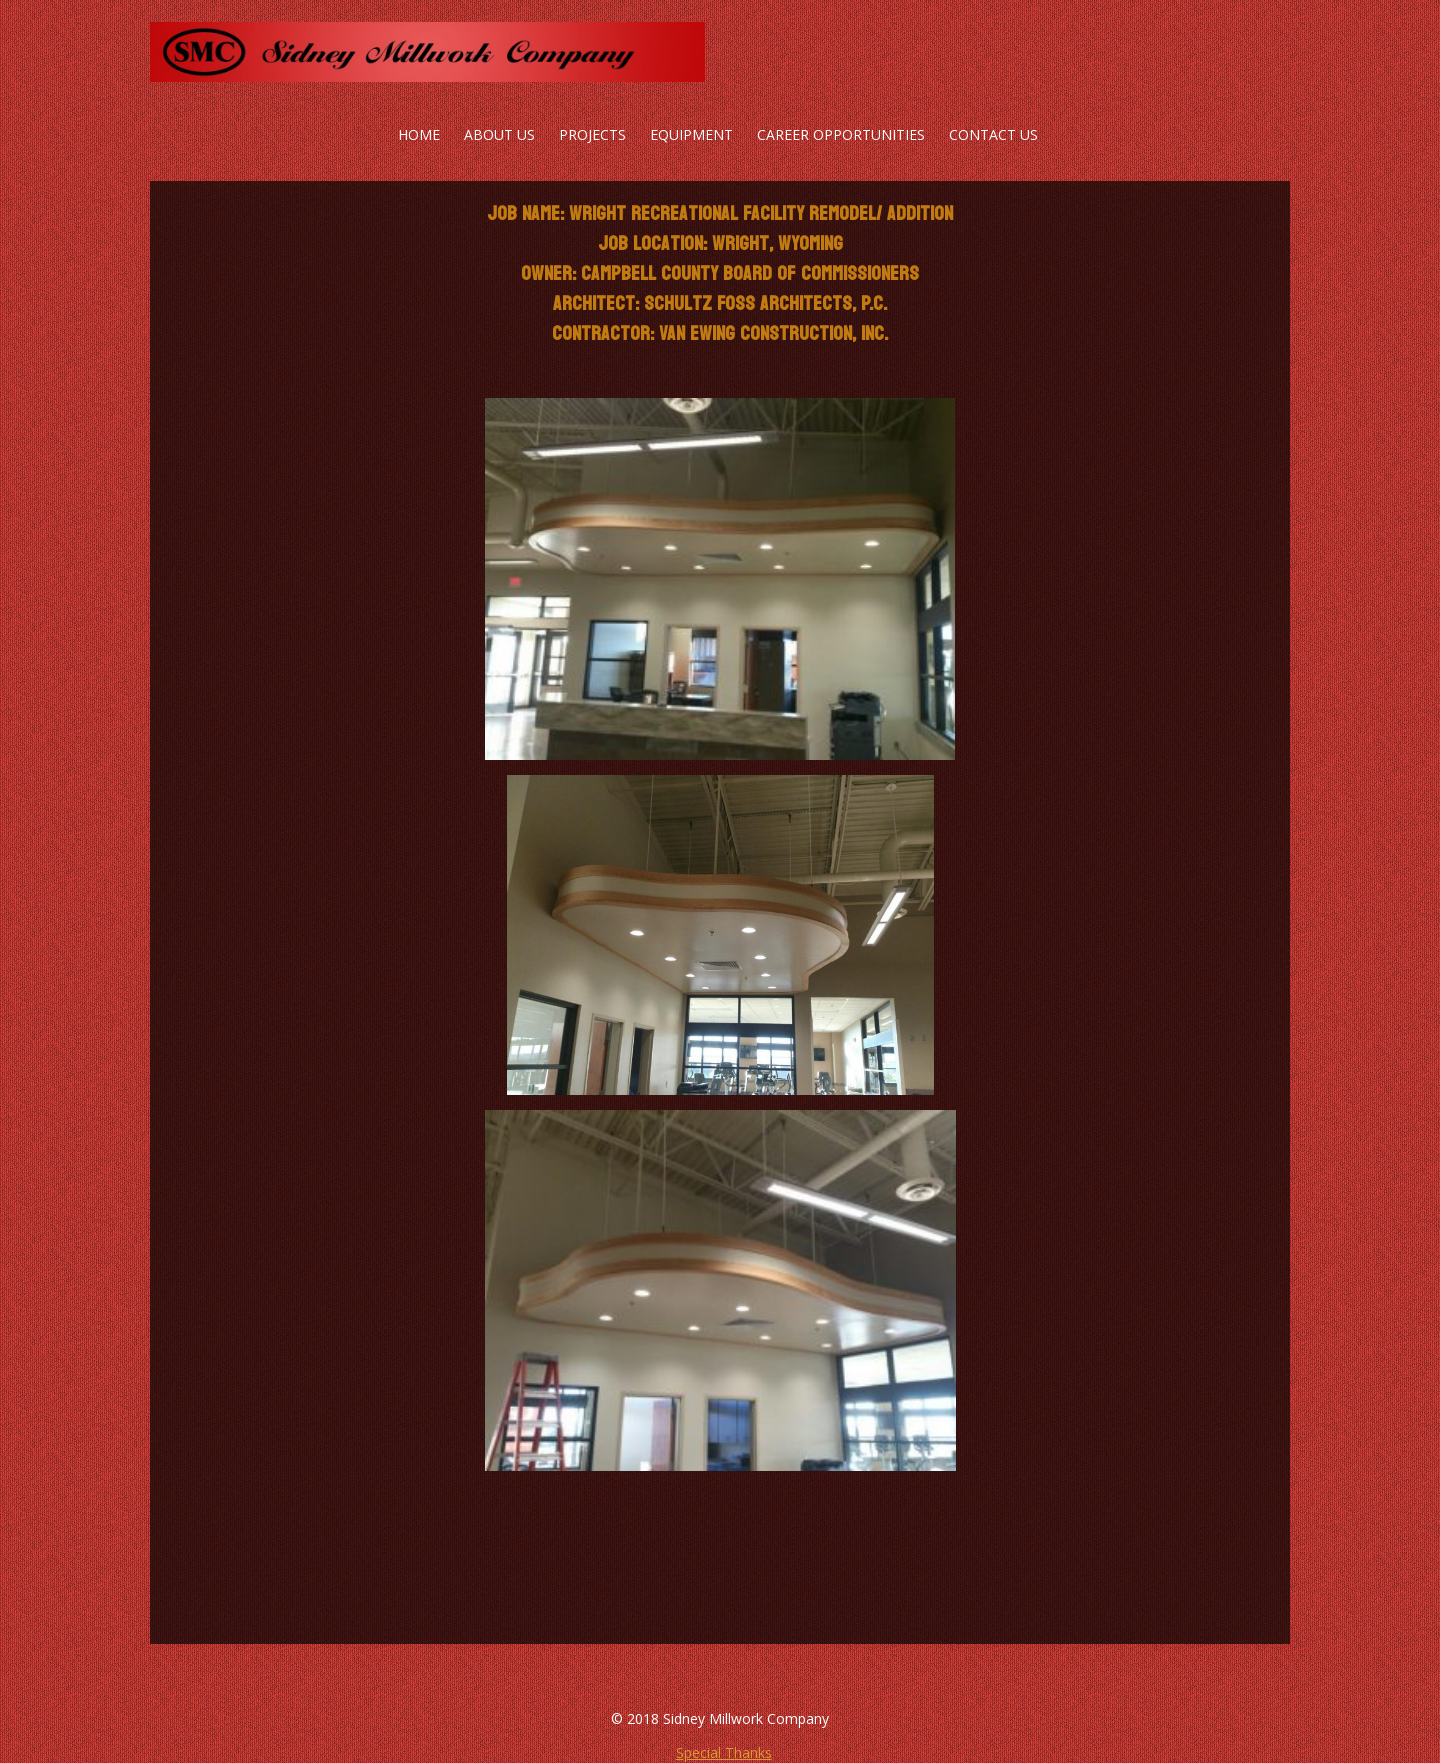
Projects (592, 134)
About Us (499, 134)
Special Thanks (724, 1752)
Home (419, 134)
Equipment (691, 134)
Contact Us (993, 134)
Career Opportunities (841, 134)
